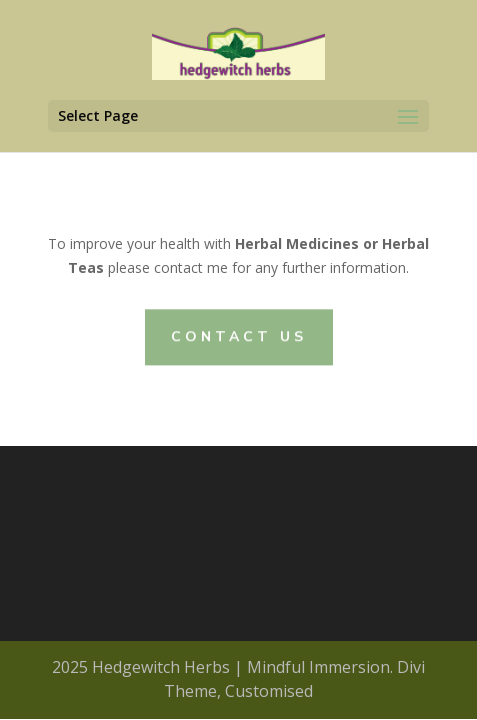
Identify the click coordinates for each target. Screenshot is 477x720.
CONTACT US (239, 336)
